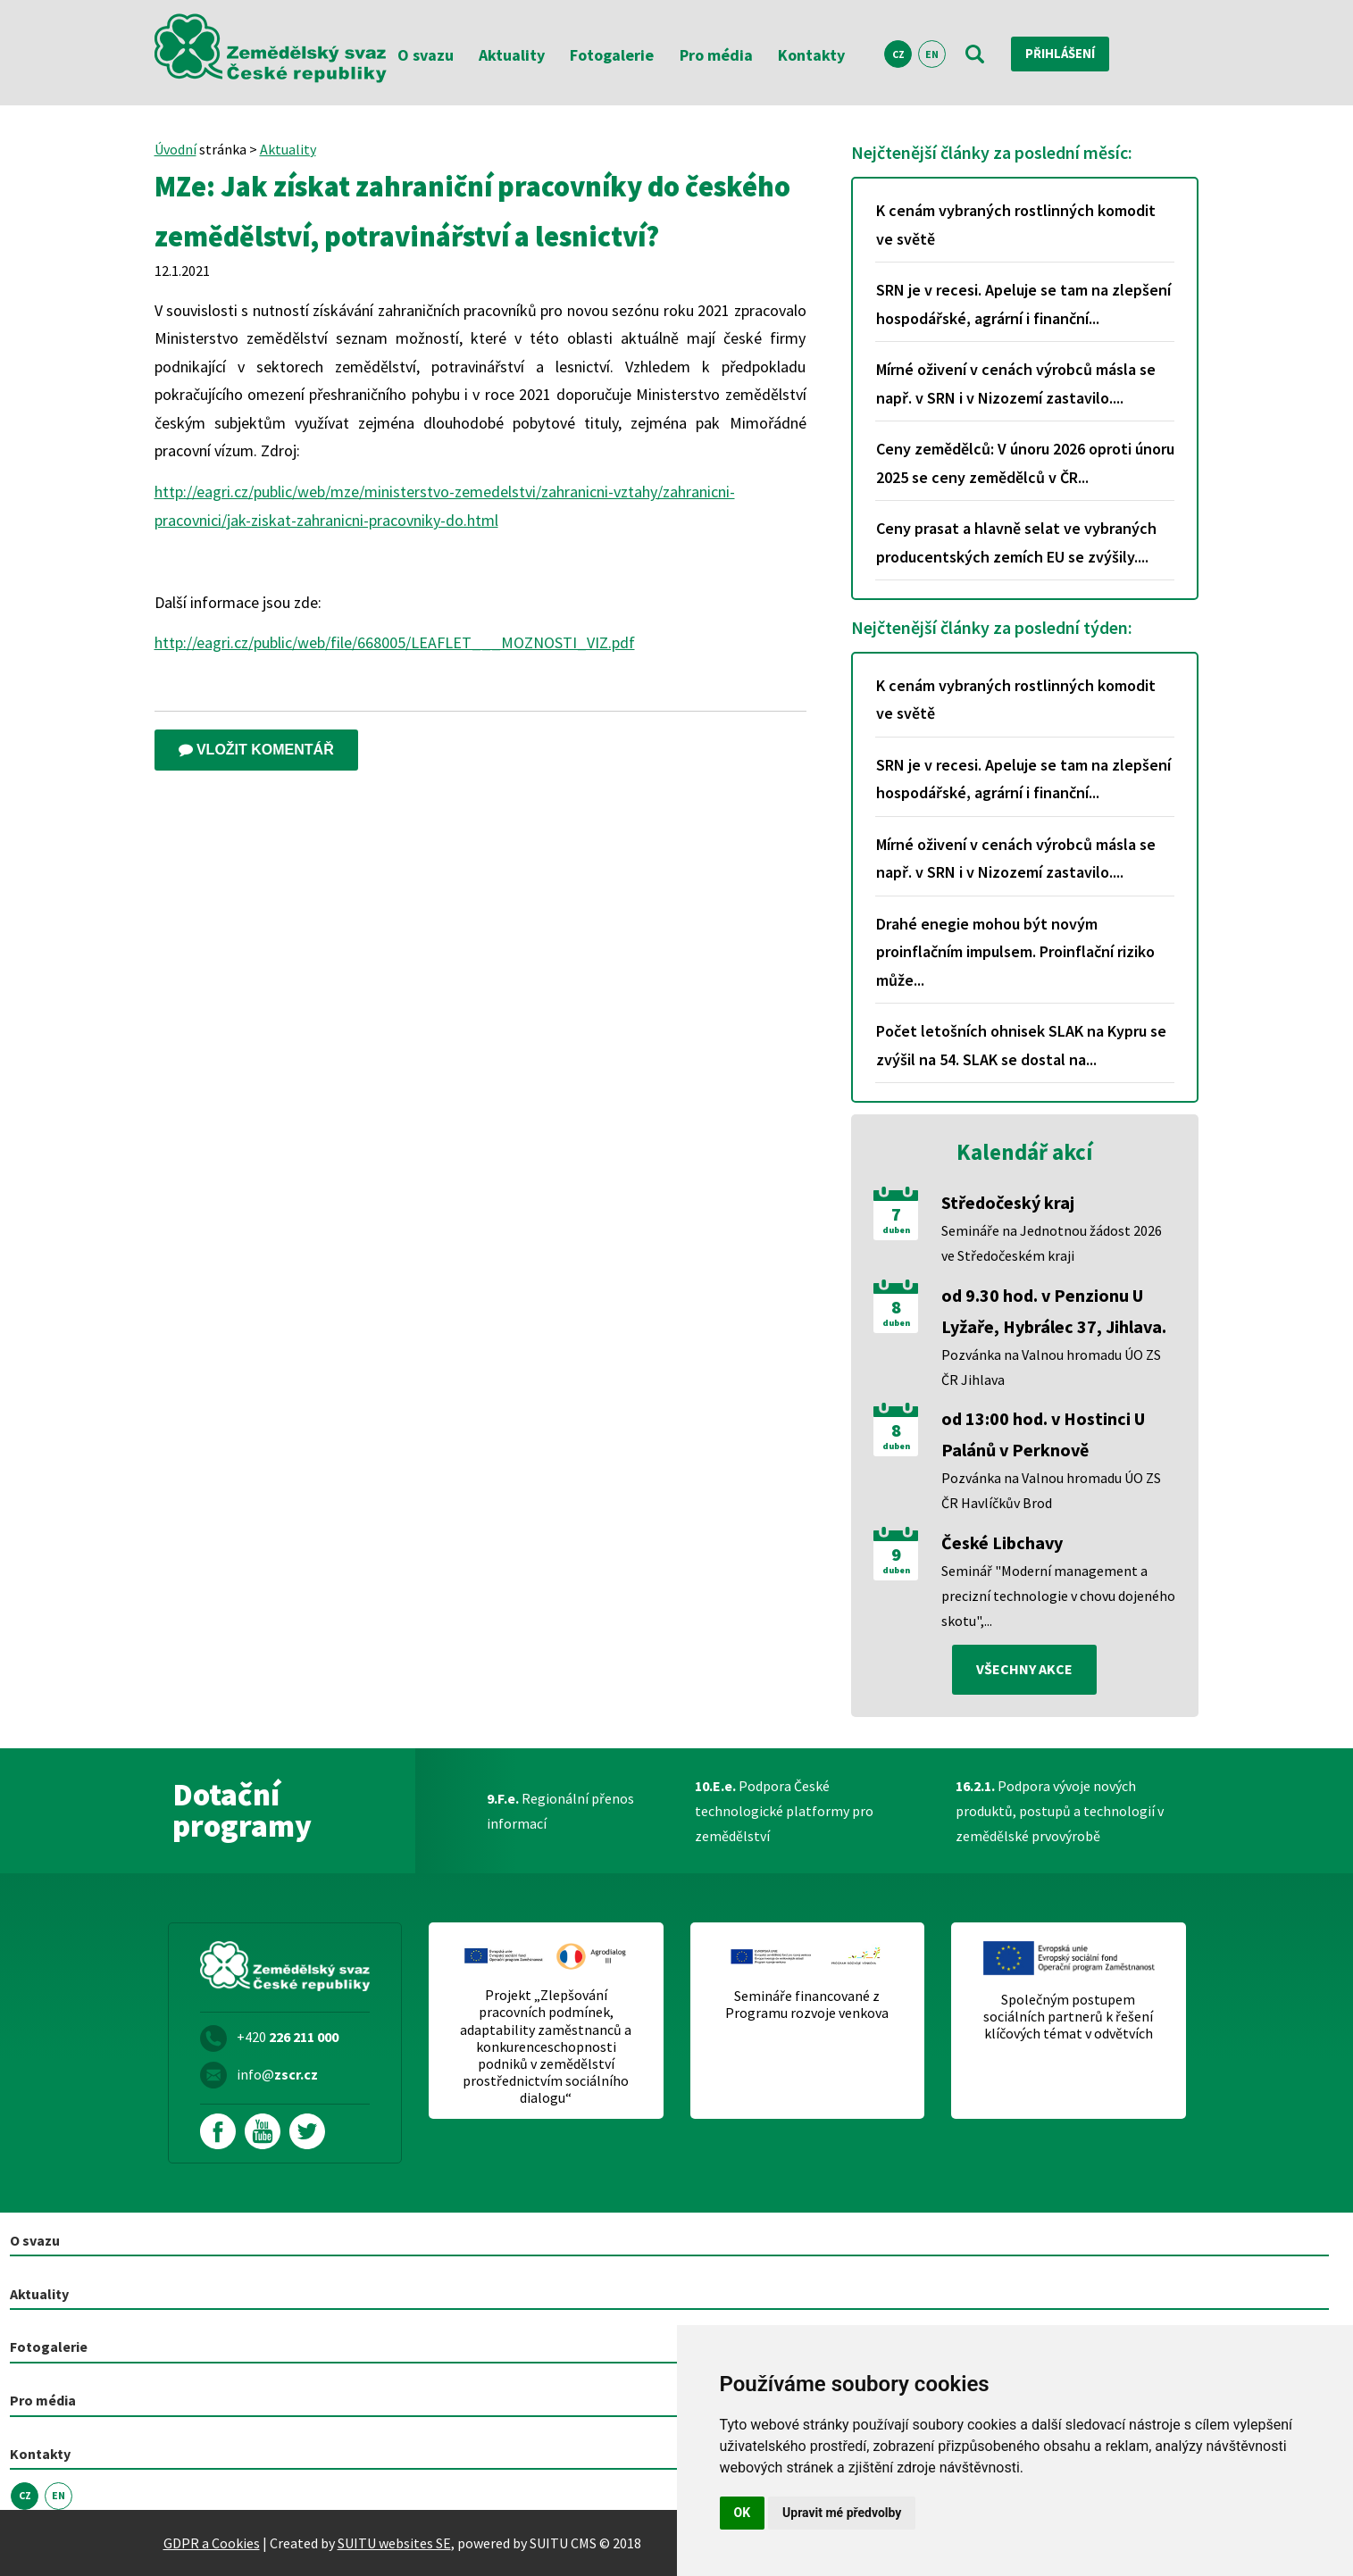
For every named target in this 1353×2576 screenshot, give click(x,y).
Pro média (716, 55)
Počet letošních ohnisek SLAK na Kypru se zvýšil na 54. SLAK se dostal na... (1021, 1045)
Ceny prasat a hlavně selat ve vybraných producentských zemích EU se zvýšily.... (1016, 542)
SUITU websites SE (394, 2543)
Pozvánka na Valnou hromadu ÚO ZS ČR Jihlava (1051, 1367)
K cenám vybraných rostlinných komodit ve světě (1016, 224)
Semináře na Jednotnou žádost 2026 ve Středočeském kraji (1051, 1242)
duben (896, 1230)
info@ (277, 2074)
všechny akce (1024, 1670)
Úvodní (175, 149)
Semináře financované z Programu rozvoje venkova (807, 2005)
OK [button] (742, 2512)
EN (932, 54)
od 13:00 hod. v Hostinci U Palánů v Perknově (1043, 1434)
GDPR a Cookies (211, 2543)
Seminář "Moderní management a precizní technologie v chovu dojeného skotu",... (1058, 1596)
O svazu (425, 55)
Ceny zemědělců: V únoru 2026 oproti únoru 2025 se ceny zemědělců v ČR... (1025, 463)
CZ (898, 54)
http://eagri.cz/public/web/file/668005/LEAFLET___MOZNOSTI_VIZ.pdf (395, 642)
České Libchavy (1002, 1542)
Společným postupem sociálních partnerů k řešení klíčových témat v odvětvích (1068, 2016)
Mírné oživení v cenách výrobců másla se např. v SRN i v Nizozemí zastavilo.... (1016, 383)
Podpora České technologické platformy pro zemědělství (784, 1811)
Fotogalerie (612, 55)
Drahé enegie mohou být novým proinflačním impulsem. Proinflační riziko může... (1015, 951)
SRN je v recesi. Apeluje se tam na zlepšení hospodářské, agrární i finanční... (1023, 304)
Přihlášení (1065, 54)
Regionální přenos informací (560, 1810)
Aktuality (512, 55)
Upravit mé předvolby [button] (841, 2512)
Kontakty (811, 55)
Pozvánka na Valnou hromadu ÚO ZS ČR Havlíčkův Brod (1051, 1490)
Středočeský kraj (1007, 1202)
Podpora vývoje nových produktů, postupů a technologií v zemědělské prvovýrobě (1060, 1811)
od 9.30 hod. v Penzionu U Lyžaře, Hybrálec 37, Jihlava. (1053, 1311)
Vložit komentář (256, 749)
